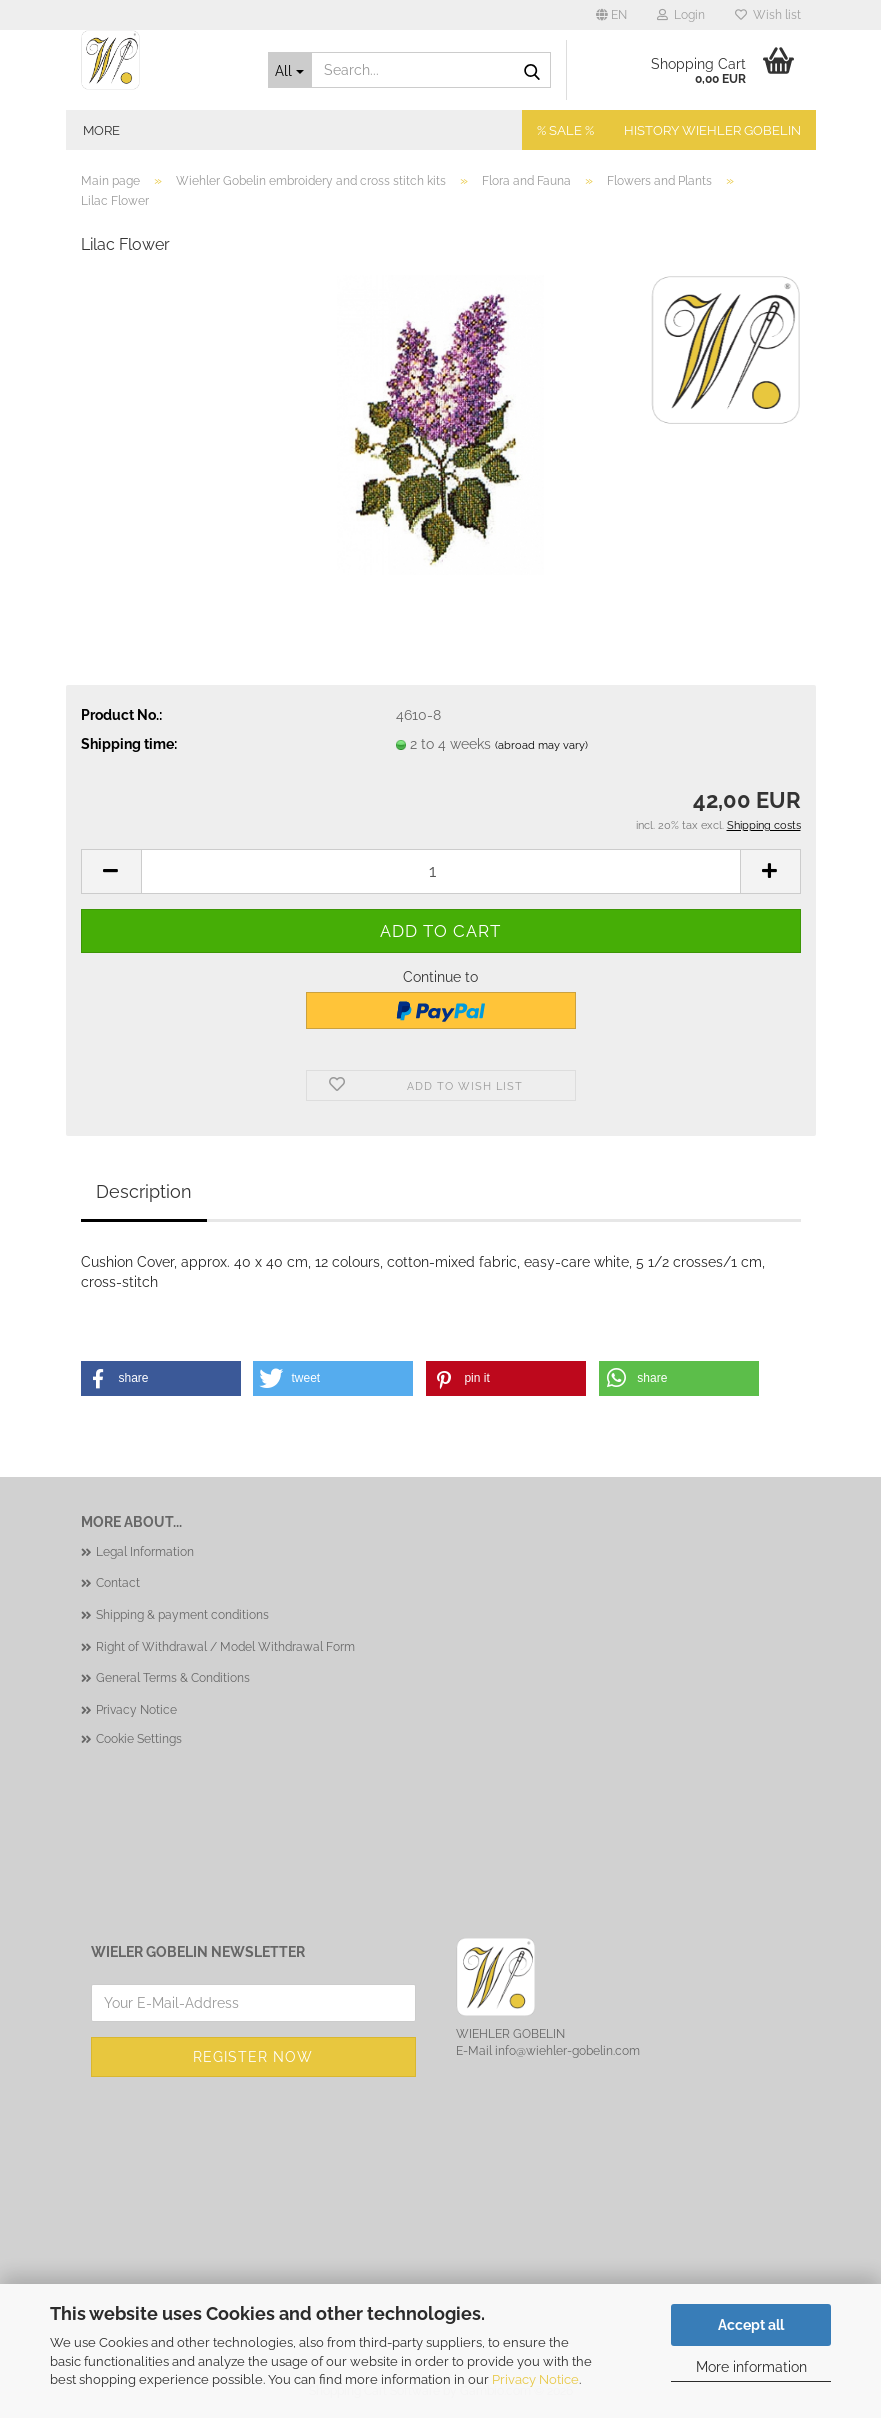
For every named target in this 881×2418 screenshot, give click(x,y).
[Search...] (290, 70)
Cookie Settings (139, 1739)
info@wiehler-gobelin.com (567, 2051)
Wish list (768, 15)
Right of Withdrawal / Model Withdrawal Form (225, 1647)
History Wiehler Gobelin (712, 130)
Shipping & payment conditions (182, 1615)
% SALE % (565, 130)
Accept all (751, 2325)
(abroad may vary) (541, 745)
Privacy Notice (535, 2379)
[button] (611, 15)
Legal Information (145, 1552)
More (101, 130)
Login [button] (681, 15)
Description (144, 1191)
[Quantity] (441, 871)
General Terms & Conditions (173, 1678)
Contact (118, 1583)
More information (751, 2367)
